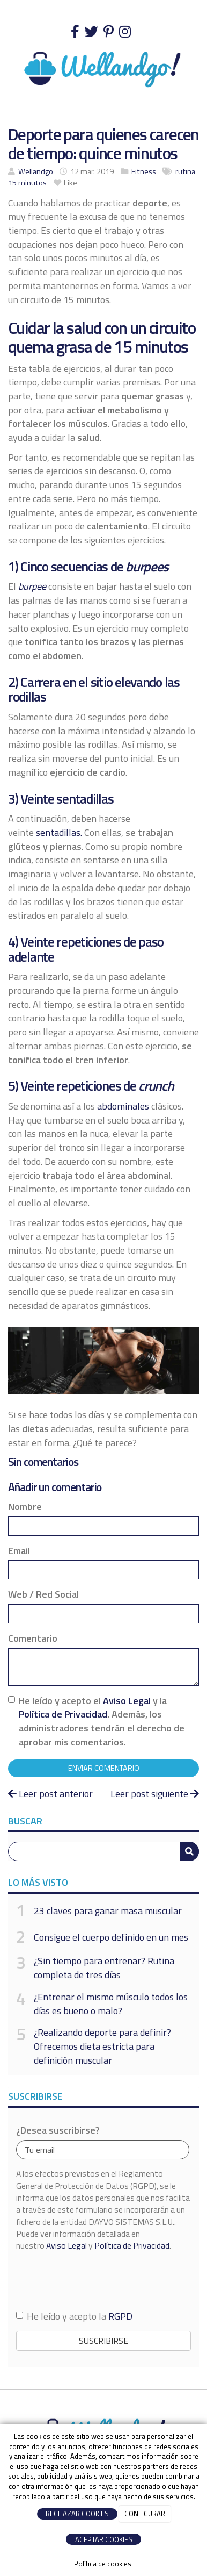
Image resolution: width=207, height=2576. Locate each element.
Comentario (32, 1638)
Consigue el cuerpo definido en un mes (111, 1937)
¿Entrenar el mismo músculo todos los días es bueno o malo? (111, 2003)
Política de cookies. (103, 2564)
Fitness (143, 171)
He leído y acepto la (74, 2316)
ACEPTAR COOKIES (103, 2539)
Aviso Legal (127, 1700)
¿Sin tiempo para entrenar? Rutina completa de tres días (104, 1967)
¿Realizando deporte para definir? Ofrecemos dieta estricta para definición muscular (102, 2046)
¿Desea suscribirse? (58, 2130)
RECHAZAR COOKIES (77, 2513)
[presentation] (97, 2280)
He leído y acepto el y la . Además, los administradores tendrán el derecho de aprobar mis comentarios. (101, 1721)
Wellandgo (35, 171)
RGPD (120, 2316)
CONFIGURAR (144, 2513)
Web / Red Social (43, 1594)
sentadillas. (59, 832)
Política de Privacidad (63, 1714)
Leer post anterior (50, 1793)
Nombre (25, 1507)
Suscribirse (103, 2340)
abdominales (123, 1106)
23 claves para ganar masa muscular (108, 1911)
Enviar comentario (103, 1768)
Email (19, 1551)
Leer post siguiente (154, 1793)
